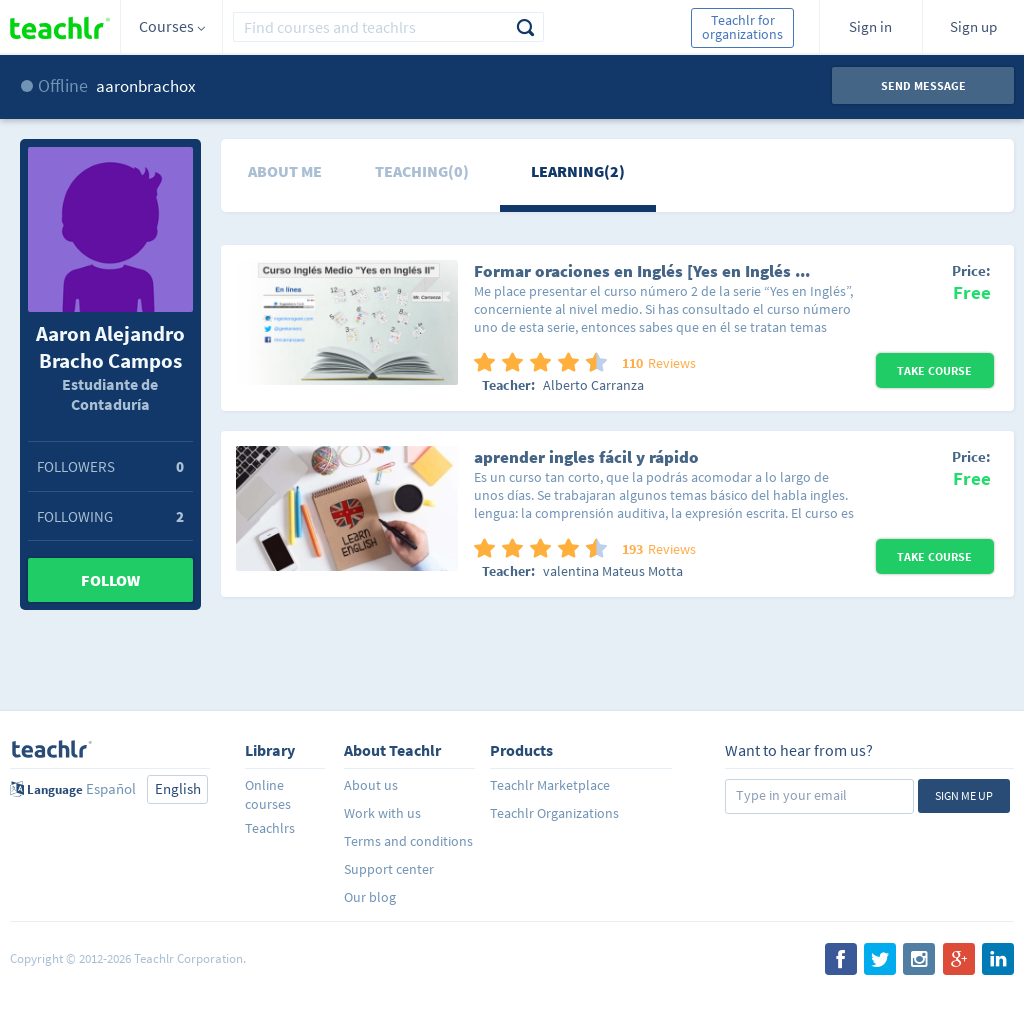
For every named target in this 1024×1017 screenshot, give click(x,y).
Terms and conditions (408, 841)
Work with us (382, 813)
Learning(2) (578, 171)
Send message (923, 85)
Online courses (268, 794)
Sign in (870, 26)
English (178, 788)
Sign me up (964, 795)
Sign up (973, 26)
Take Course (934, 370)
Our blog (370, 897)
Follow (110, 580)
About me (285, 171)
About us (371, 785)
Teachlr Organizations (554, 813)
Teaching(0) (422, 171)
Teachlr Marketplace (550, 785)
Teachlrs (270, 828)
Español (111, 788)
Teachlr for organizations (742, 27)
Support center (389, 869)
